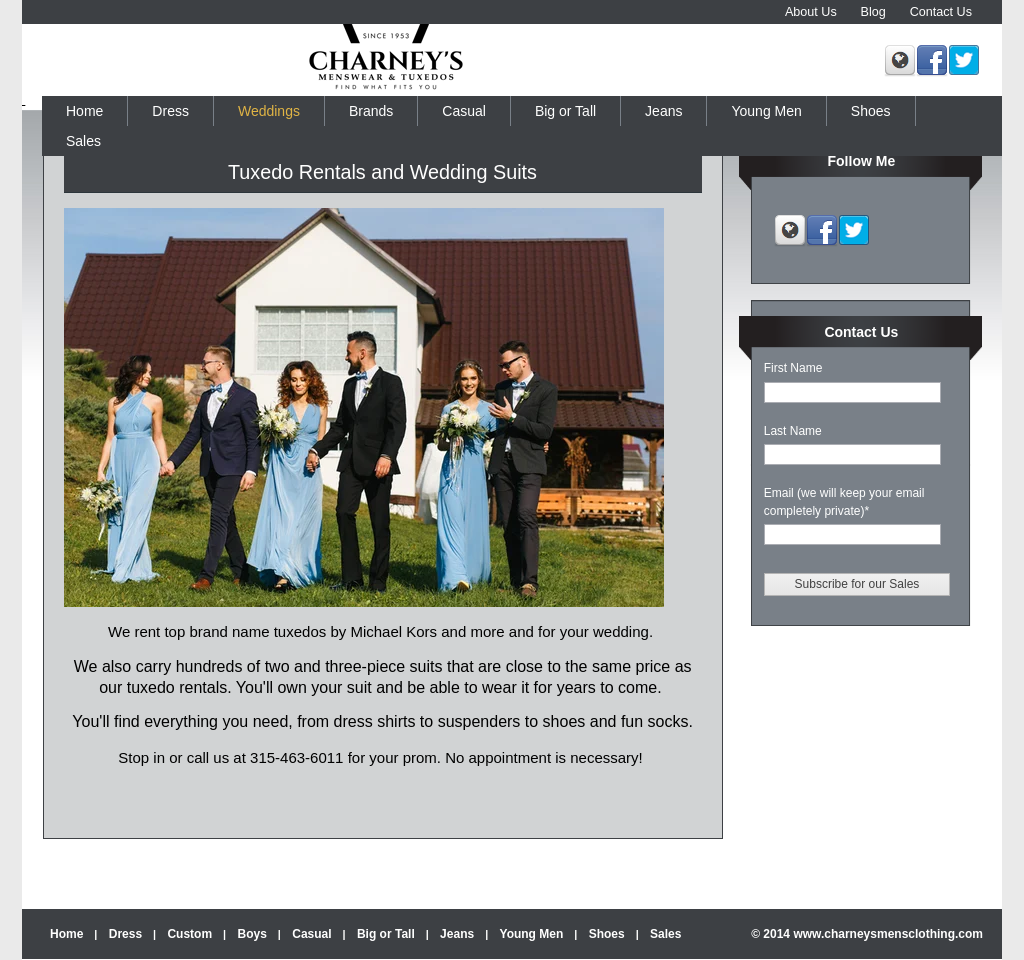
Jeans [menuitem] (663, 111)
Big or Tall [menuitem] (565, 111)
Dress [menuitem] (170, 111)
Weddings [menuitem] (269, 111)
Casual (311, 934)
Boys (252, 934)
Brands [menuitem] (371, 111)
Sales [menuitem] (83, 141)
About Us (811, 12)
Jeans (457, 934)
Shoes (607, 934)
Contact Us (941, 12)
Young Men (532, 934)
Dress (125, 934)
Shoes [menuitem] (871, 111)
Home (66, 934)
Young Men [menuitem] (766, 111)
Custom (189, 934)
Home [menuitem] (84, 111)
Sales (665, 934)
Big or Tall (386, 934)
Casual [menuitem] (464, 111)
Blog (873, 12)
